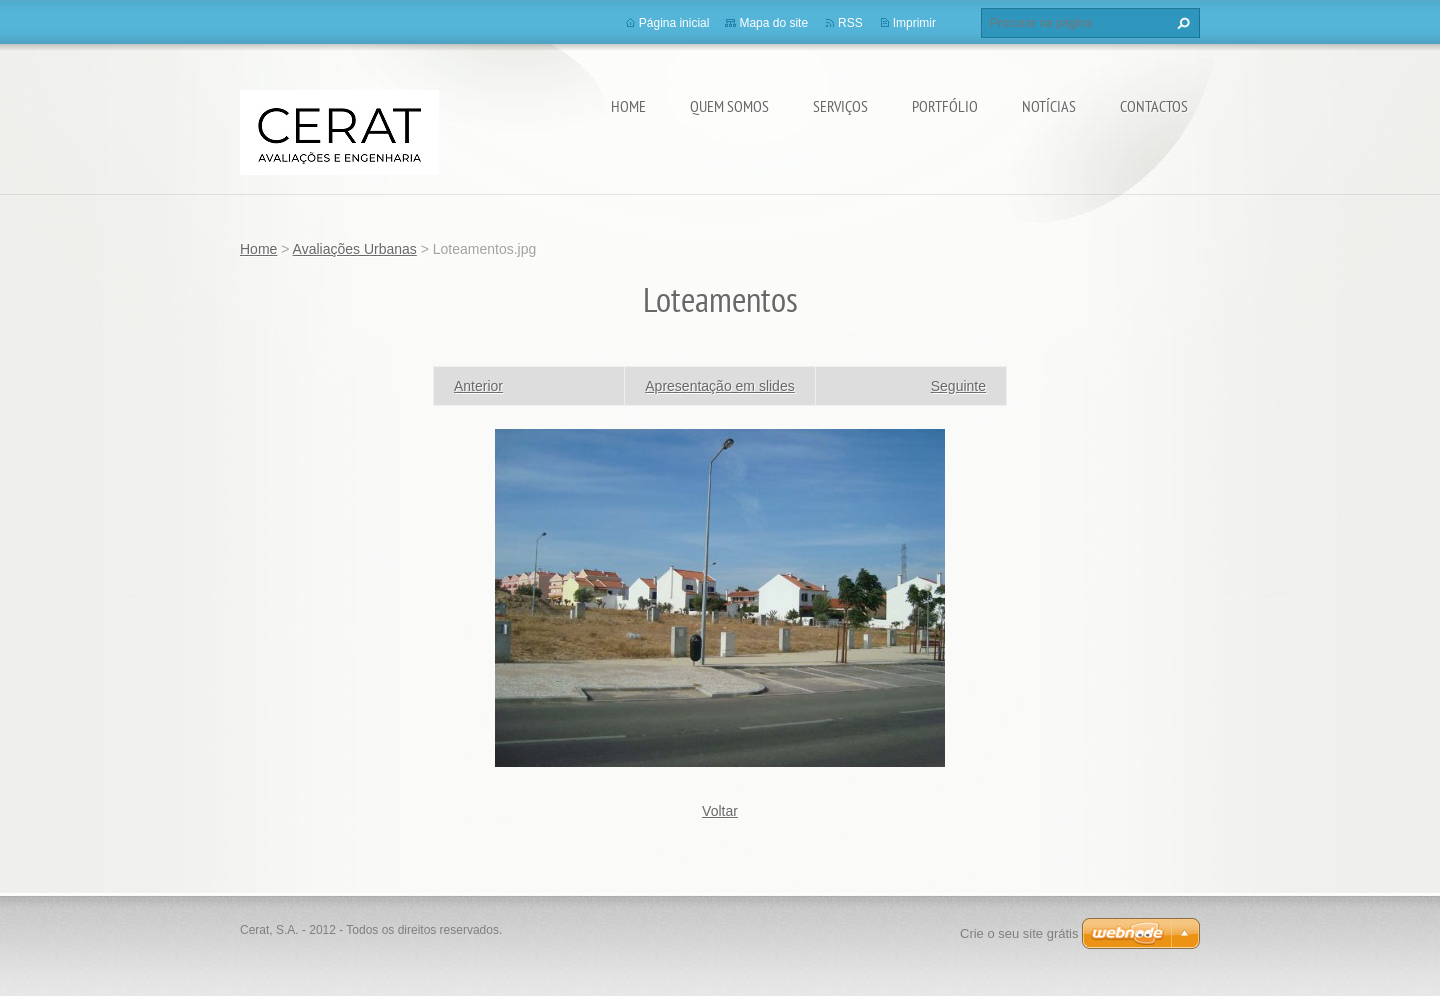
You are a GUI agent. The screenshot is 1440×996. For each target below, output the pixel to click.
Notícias (1049, 106)
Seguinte (958, 386)
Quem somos (729, 106)
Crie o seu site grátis (1019, 933)
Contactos (1154, 106)
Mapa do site (773, 23)
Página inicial (674, 23)
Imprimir (914, 23)
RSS (850, 23)
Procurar (1181, 23)
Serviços (840, 106)
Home (628, 106)
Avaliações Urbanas (355, 249)
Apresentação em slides (719, 386)
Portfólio (945, 106)
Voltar (720, 811)
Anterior (478, 386)
